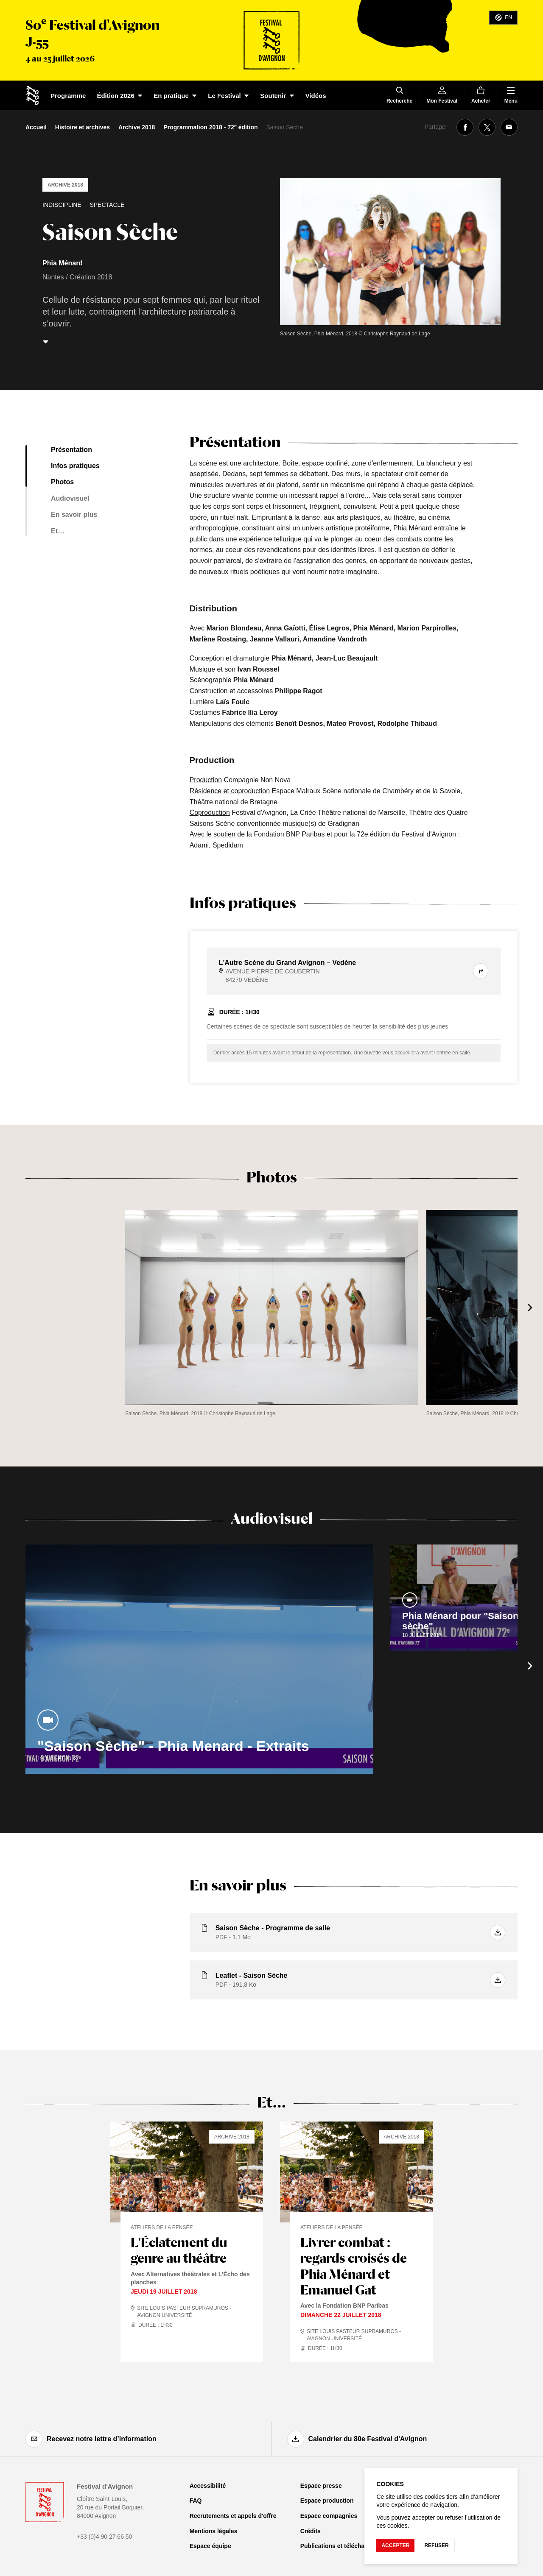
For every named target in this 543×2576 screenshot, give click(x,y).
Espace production (327, 2500)
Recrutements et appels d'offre (233, 2515)
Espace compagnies (329, 2515)
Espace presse (321, 2485)
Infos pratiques (75, 465)
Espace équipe (210, 2546)
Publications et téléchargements (346, 2546)
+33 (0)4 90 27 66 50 (104, 2536)
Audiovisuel (70, 498)
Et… (57, 531)
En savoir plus (74, 514)
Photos (62, 481)
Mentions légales (214, 2531)
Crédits (310, 2531)
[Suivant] (530, 1307)
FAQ (196, 2500)
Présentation (71, 449)
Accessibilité (208, 2485)
